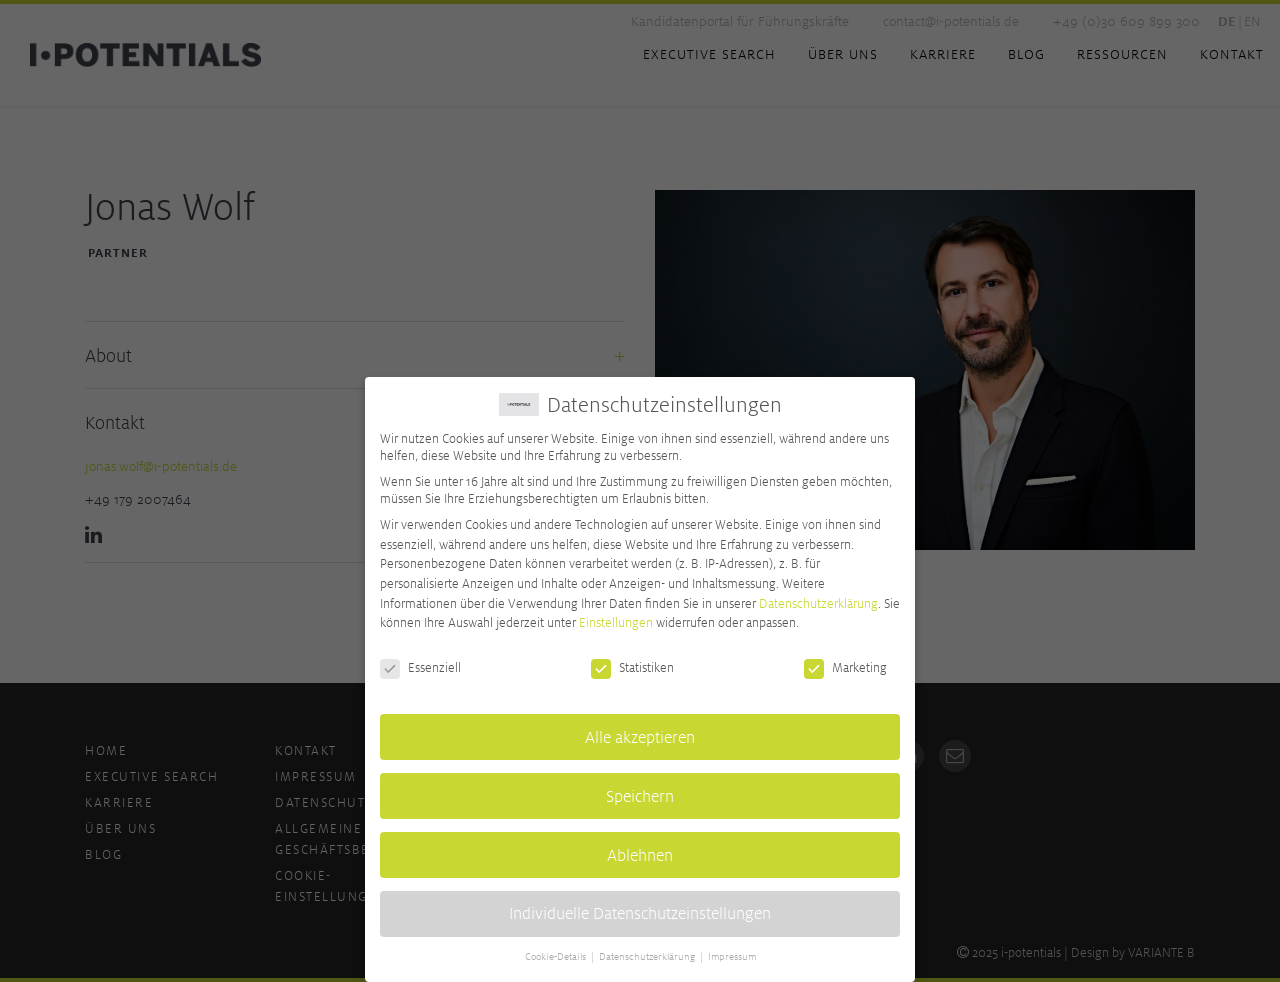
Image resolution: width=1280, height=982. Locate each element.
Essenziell (420, 661)
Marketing (845, 661)
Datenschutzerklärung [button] (648, 950)
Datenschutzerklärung (818, 596)
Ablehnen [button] (640, 848)
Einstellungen (616, 616)
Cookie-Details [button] (557, 950)
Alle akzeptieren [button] (640, 730)
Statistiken (632, 661)
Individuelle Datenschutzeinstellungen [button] (640, 907)
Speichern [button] (640, 789)
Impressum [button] (732, 950)
